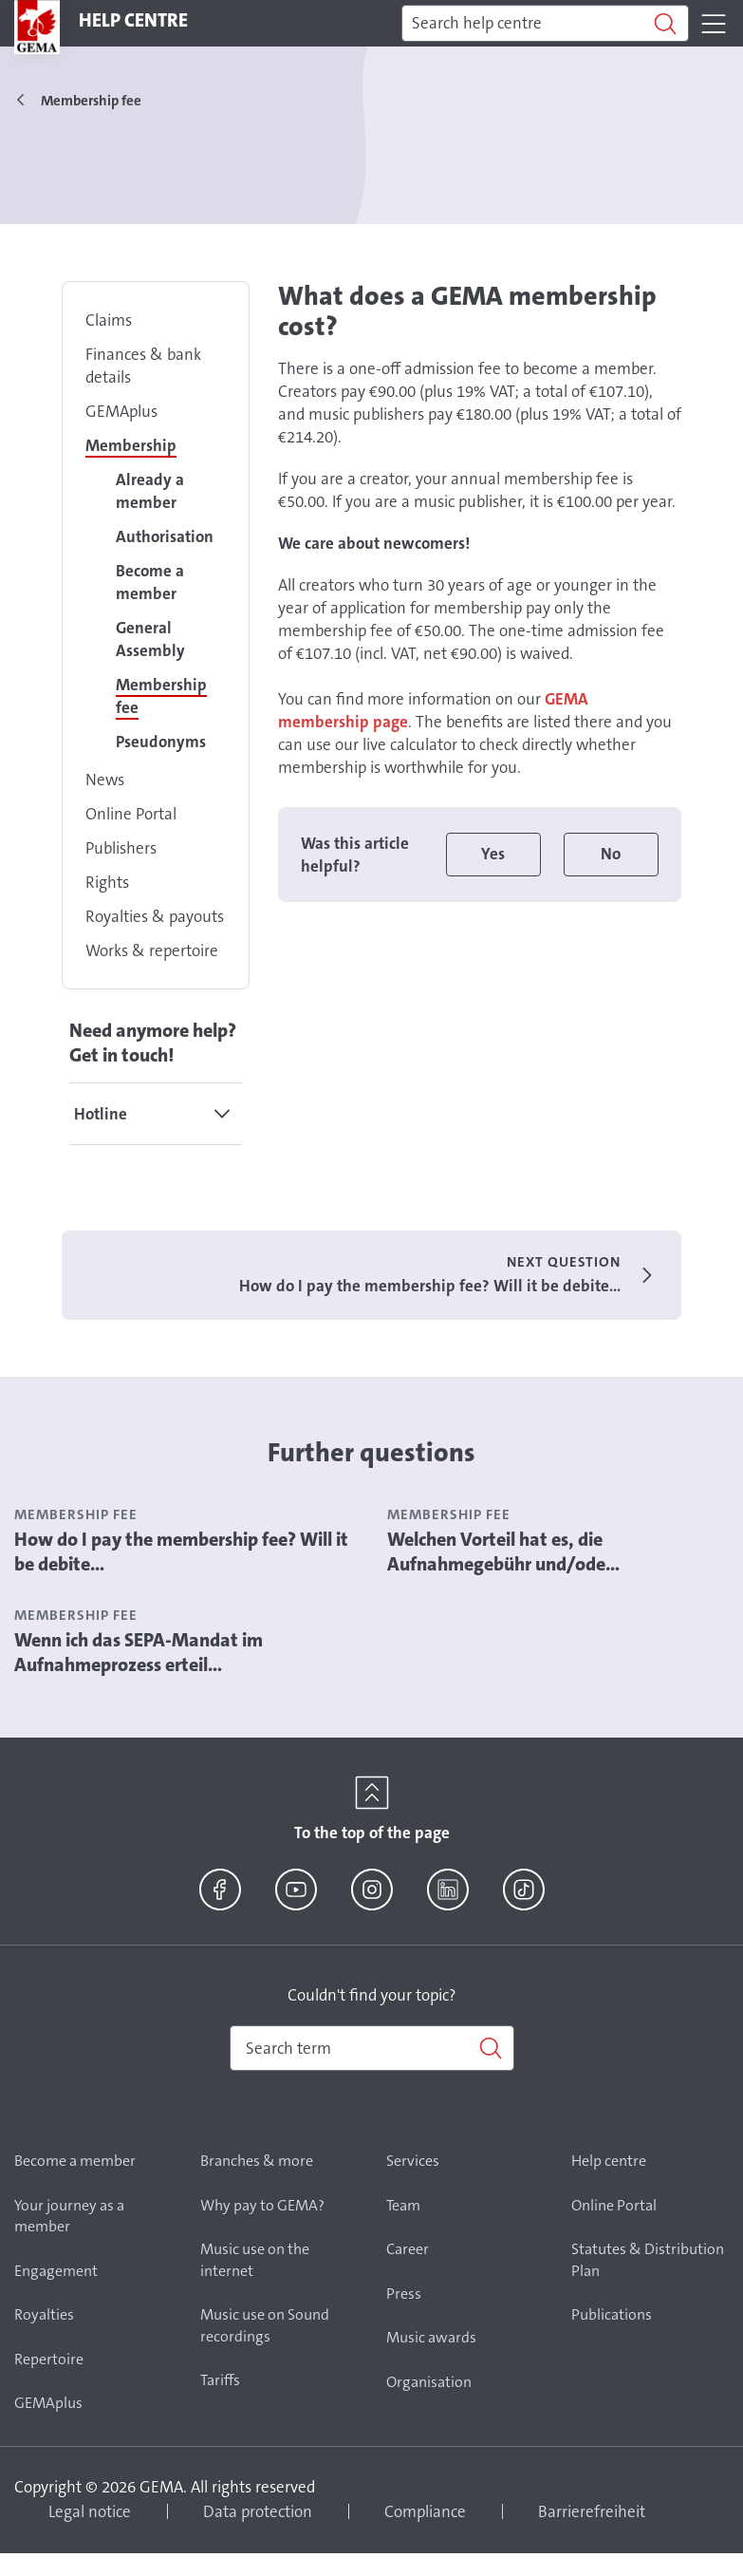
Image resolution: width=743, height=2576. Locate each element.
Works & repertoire (151, 950)
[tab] (155, 1113)
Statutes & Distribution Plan (647, 2260)
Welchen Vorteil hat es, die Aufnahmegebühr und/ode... (503, 1551)
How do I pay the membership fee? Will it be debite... (181, 1551)
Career (407, 2249)
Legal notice (89, 2511)
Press (403, 2293)
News (104, 779)
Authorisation (165, 536)
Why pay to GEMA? (262, 2205)
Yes (493, 853)
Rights (107, 882)
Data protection (257, 2511)
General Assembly (150, 639)
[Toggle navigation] (713, 24)
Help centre (608, 2161)
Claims (108, 320)
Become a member (150, 582)
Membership (130, 445)
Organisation (429, 2382)
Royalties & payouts (154, 916)
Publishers (121, 847)
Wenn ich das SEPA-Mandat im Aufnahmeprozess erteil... (138, 1652)
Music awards (431, 2337)
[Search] (545, 24)
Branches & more (256, 2161)
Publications (611, 2314)
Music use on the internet (254, 2260)
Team (403, 2205)
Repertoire (49, 2359)
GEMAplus (121, 411)
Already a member (150, 491)
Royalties (44, 2314)
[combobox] (372, 2048)
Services (412, 2161)
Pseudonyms (161, 741)
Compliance (425, 2511)
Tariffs (220, 2380)
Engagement (56, 2271)
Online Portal (130, 813)
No (611, 853)
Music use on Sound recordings (264, 2325)
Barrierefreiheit (591, 2511)
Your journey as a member (69, 2216)
